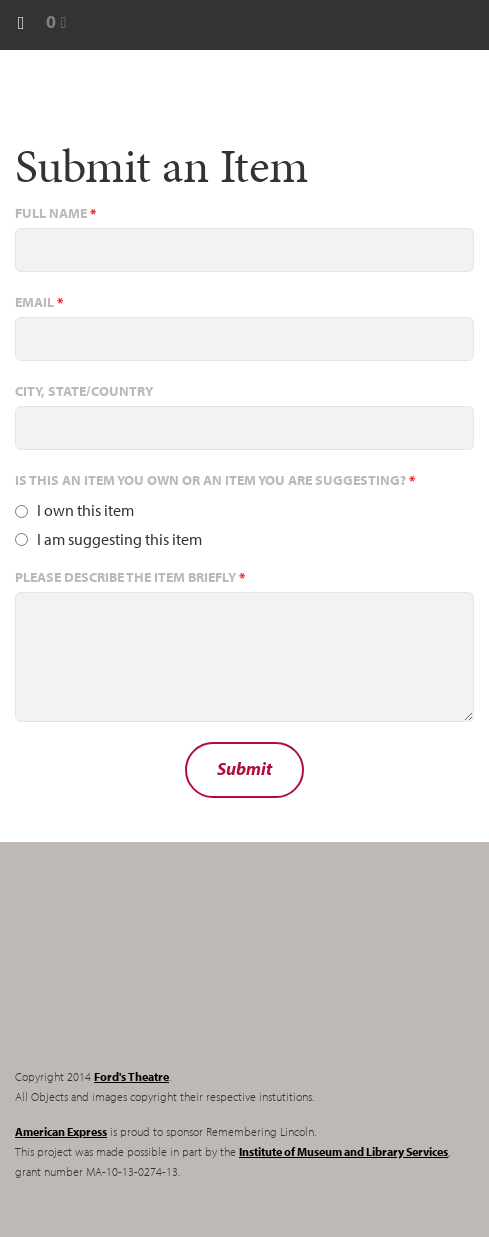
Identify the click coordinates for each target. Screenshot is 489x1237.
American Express (61, 1131)
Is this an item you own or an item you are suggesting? (215, 480)
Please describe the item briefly (130, 577)
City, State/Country (84, 391)
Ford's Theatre (131, 1076)
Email (39, 302)
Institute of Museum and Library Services (343, 1151)
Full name (55, 213)
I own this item (85, 510)
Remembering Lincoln (140, 972)
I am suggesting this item (119, 539)
